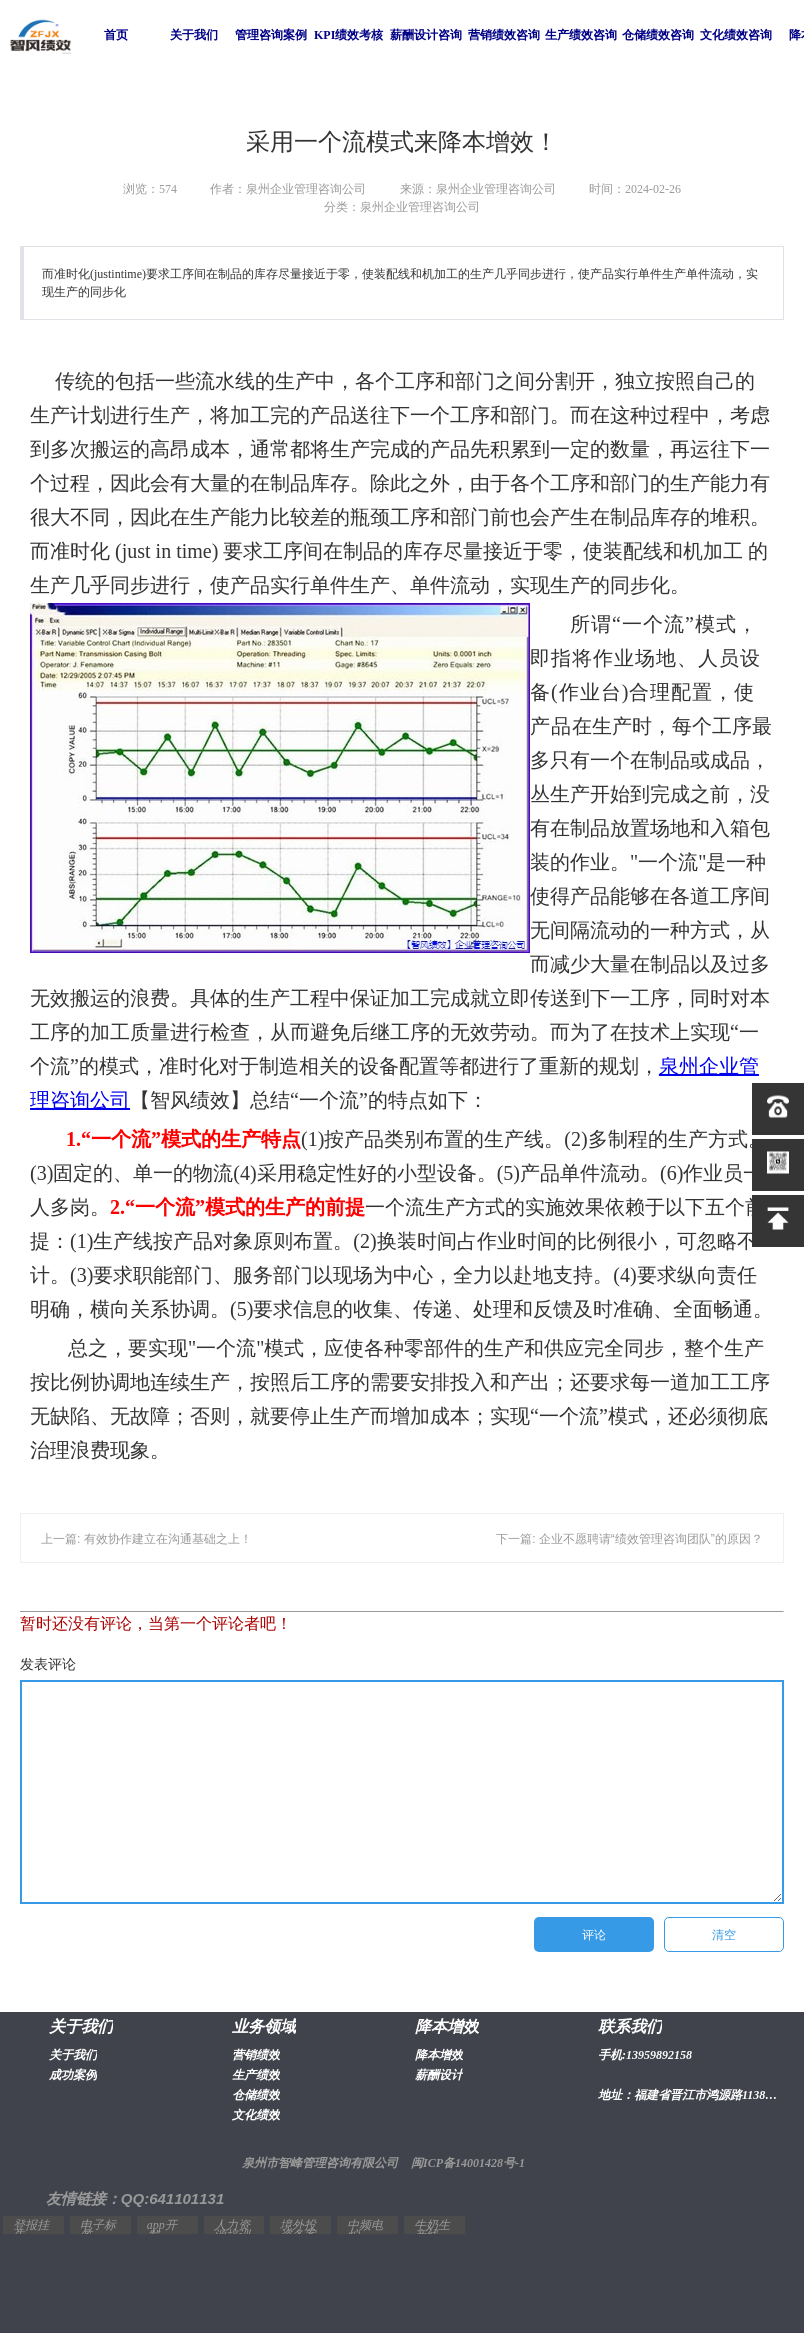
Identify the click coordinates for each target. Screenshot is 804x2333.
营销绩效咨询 (504, 35)
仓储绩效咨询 (658, 35)
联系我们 (630, 2026)
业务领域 (264, 2026)
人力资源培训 (232, 2230)
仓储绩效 (256, 2095)
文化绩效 (256, 2115)
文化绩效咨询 (736, 35)
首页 (116, 35)
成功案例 (73, 2075)
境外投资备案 (298, 2230)
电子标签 (98, 2230)
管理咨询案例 (271, 35)
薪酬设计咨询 (426, 35)
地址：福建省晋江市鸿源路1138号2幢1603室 (689, 2095)
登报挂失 (31, 2230)
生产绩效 (256, 2075)
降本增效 (447, 2026)
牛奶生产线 (432, 2230)
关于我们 (194, 35)
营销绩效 (256, 2055)
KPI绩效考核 (348, 35)
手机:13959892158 (645, 2055)
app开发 (162, 2230)
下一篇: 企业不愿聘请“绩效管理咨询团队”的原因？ (629, 1539)
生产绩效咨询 (581, 35)
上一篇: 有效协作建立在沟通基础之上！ (146, 1539)
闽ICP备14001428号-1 (468, 2163)
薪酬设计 (439, 2075)
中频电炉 (365, 2230)
